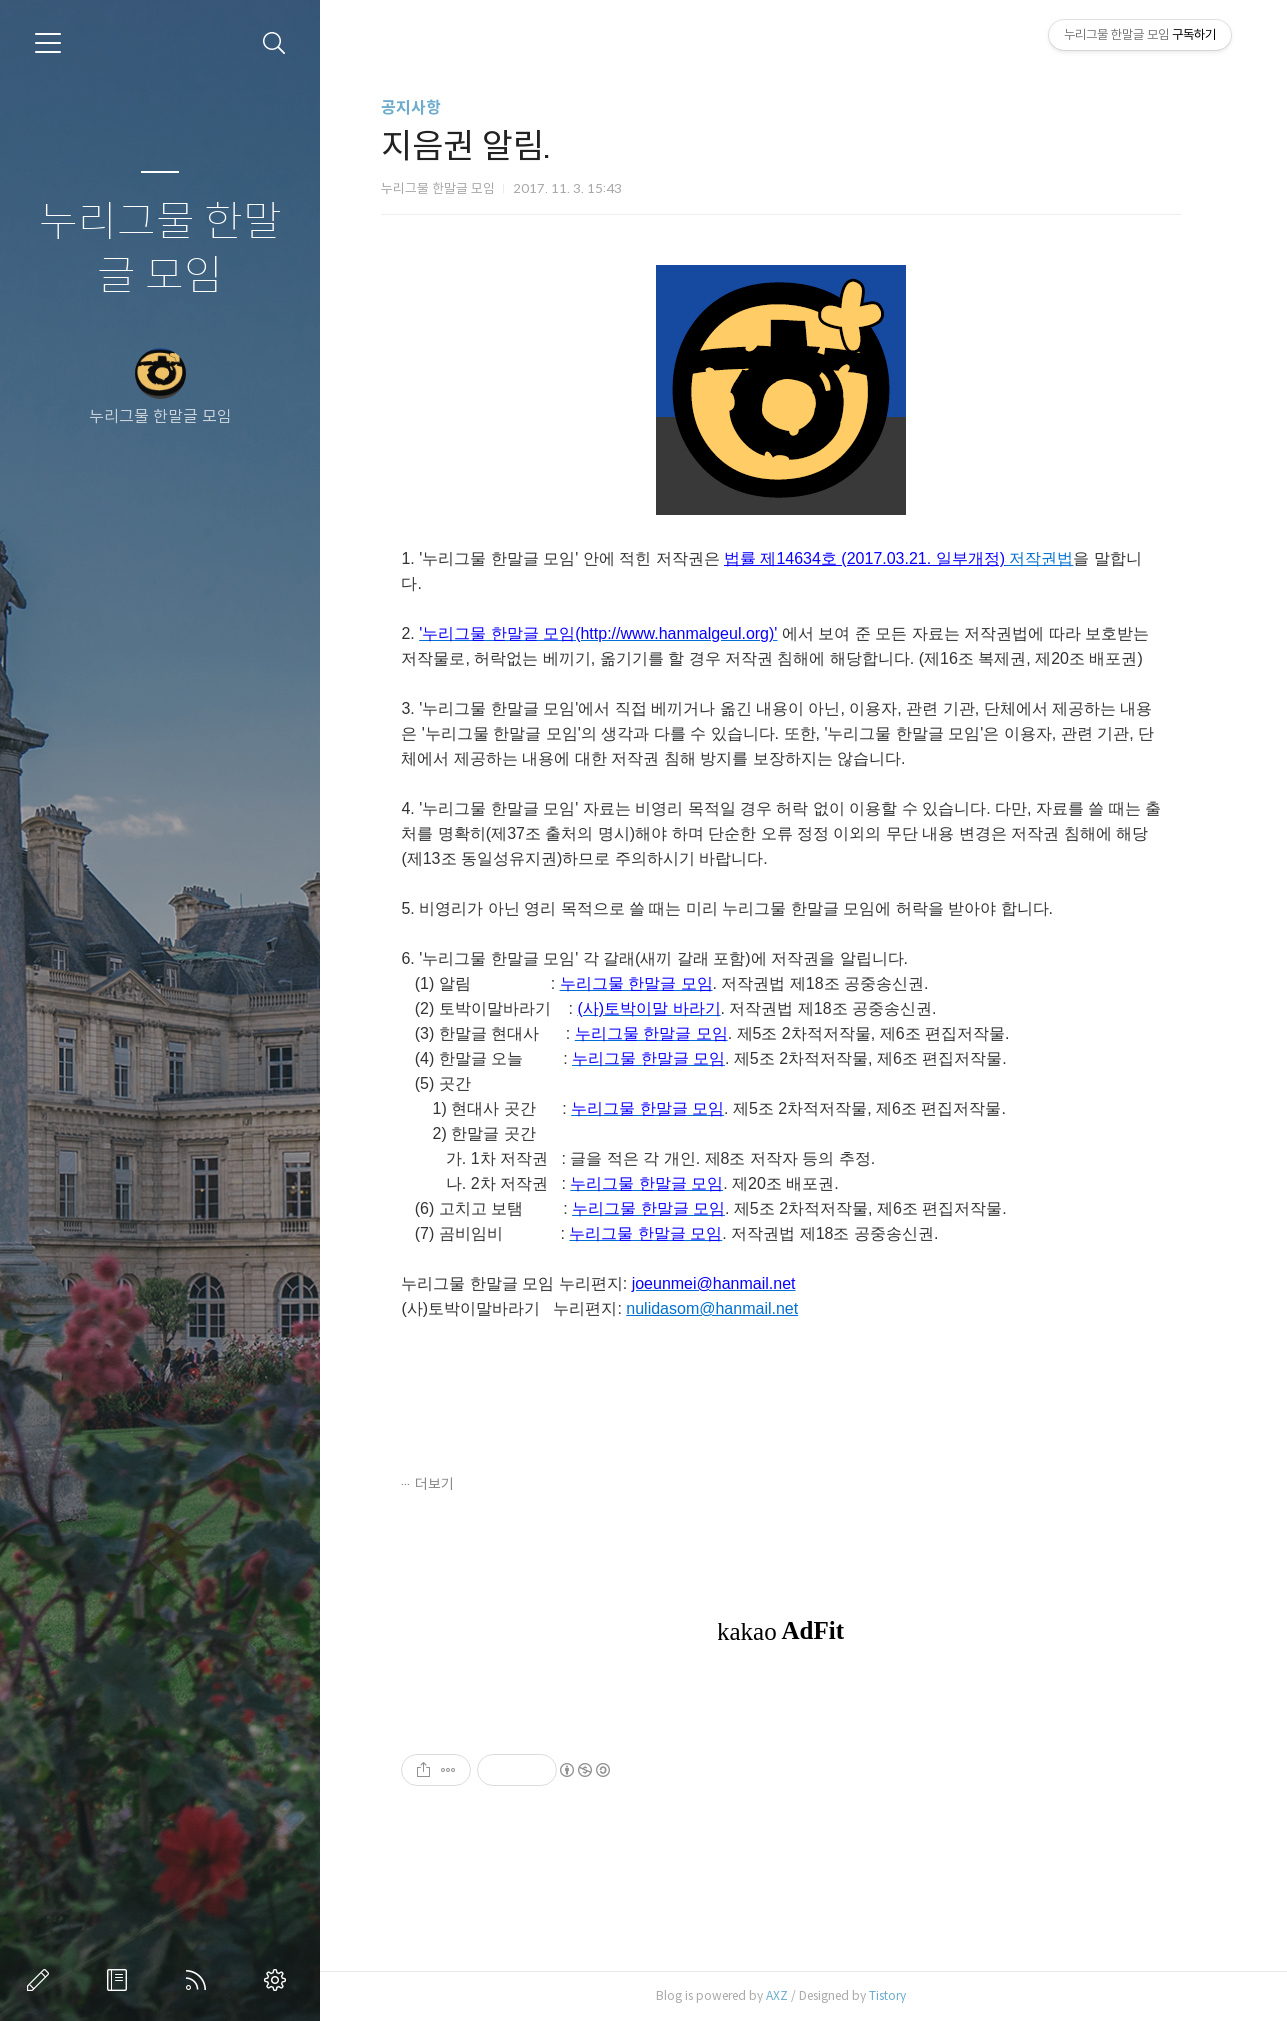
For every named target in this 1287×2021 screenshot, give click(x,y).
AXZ (788, 1995)
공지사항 (422, 107)
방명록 (121, 1980)
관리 (279, 1980)
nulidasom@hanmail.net (722, 1308)
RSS (200, 1980)
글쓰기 (42, 1980)
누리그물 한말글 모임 (160, 249)
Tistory (898, 1995)
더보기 (445, 1484)
